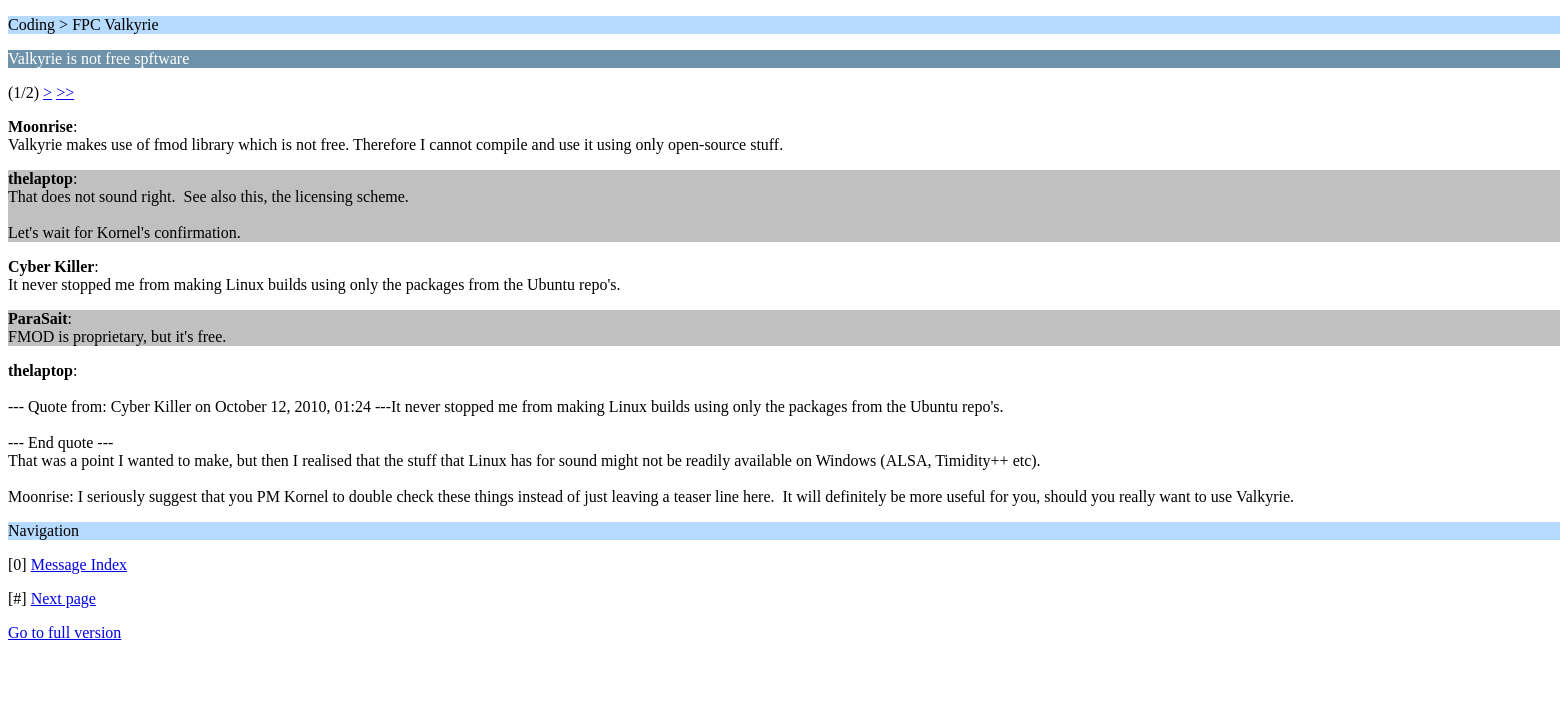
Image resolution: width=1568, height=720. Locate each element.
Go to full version (64, 632)
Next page (63, 598)
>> (65, 92)
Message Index (79, 564)
